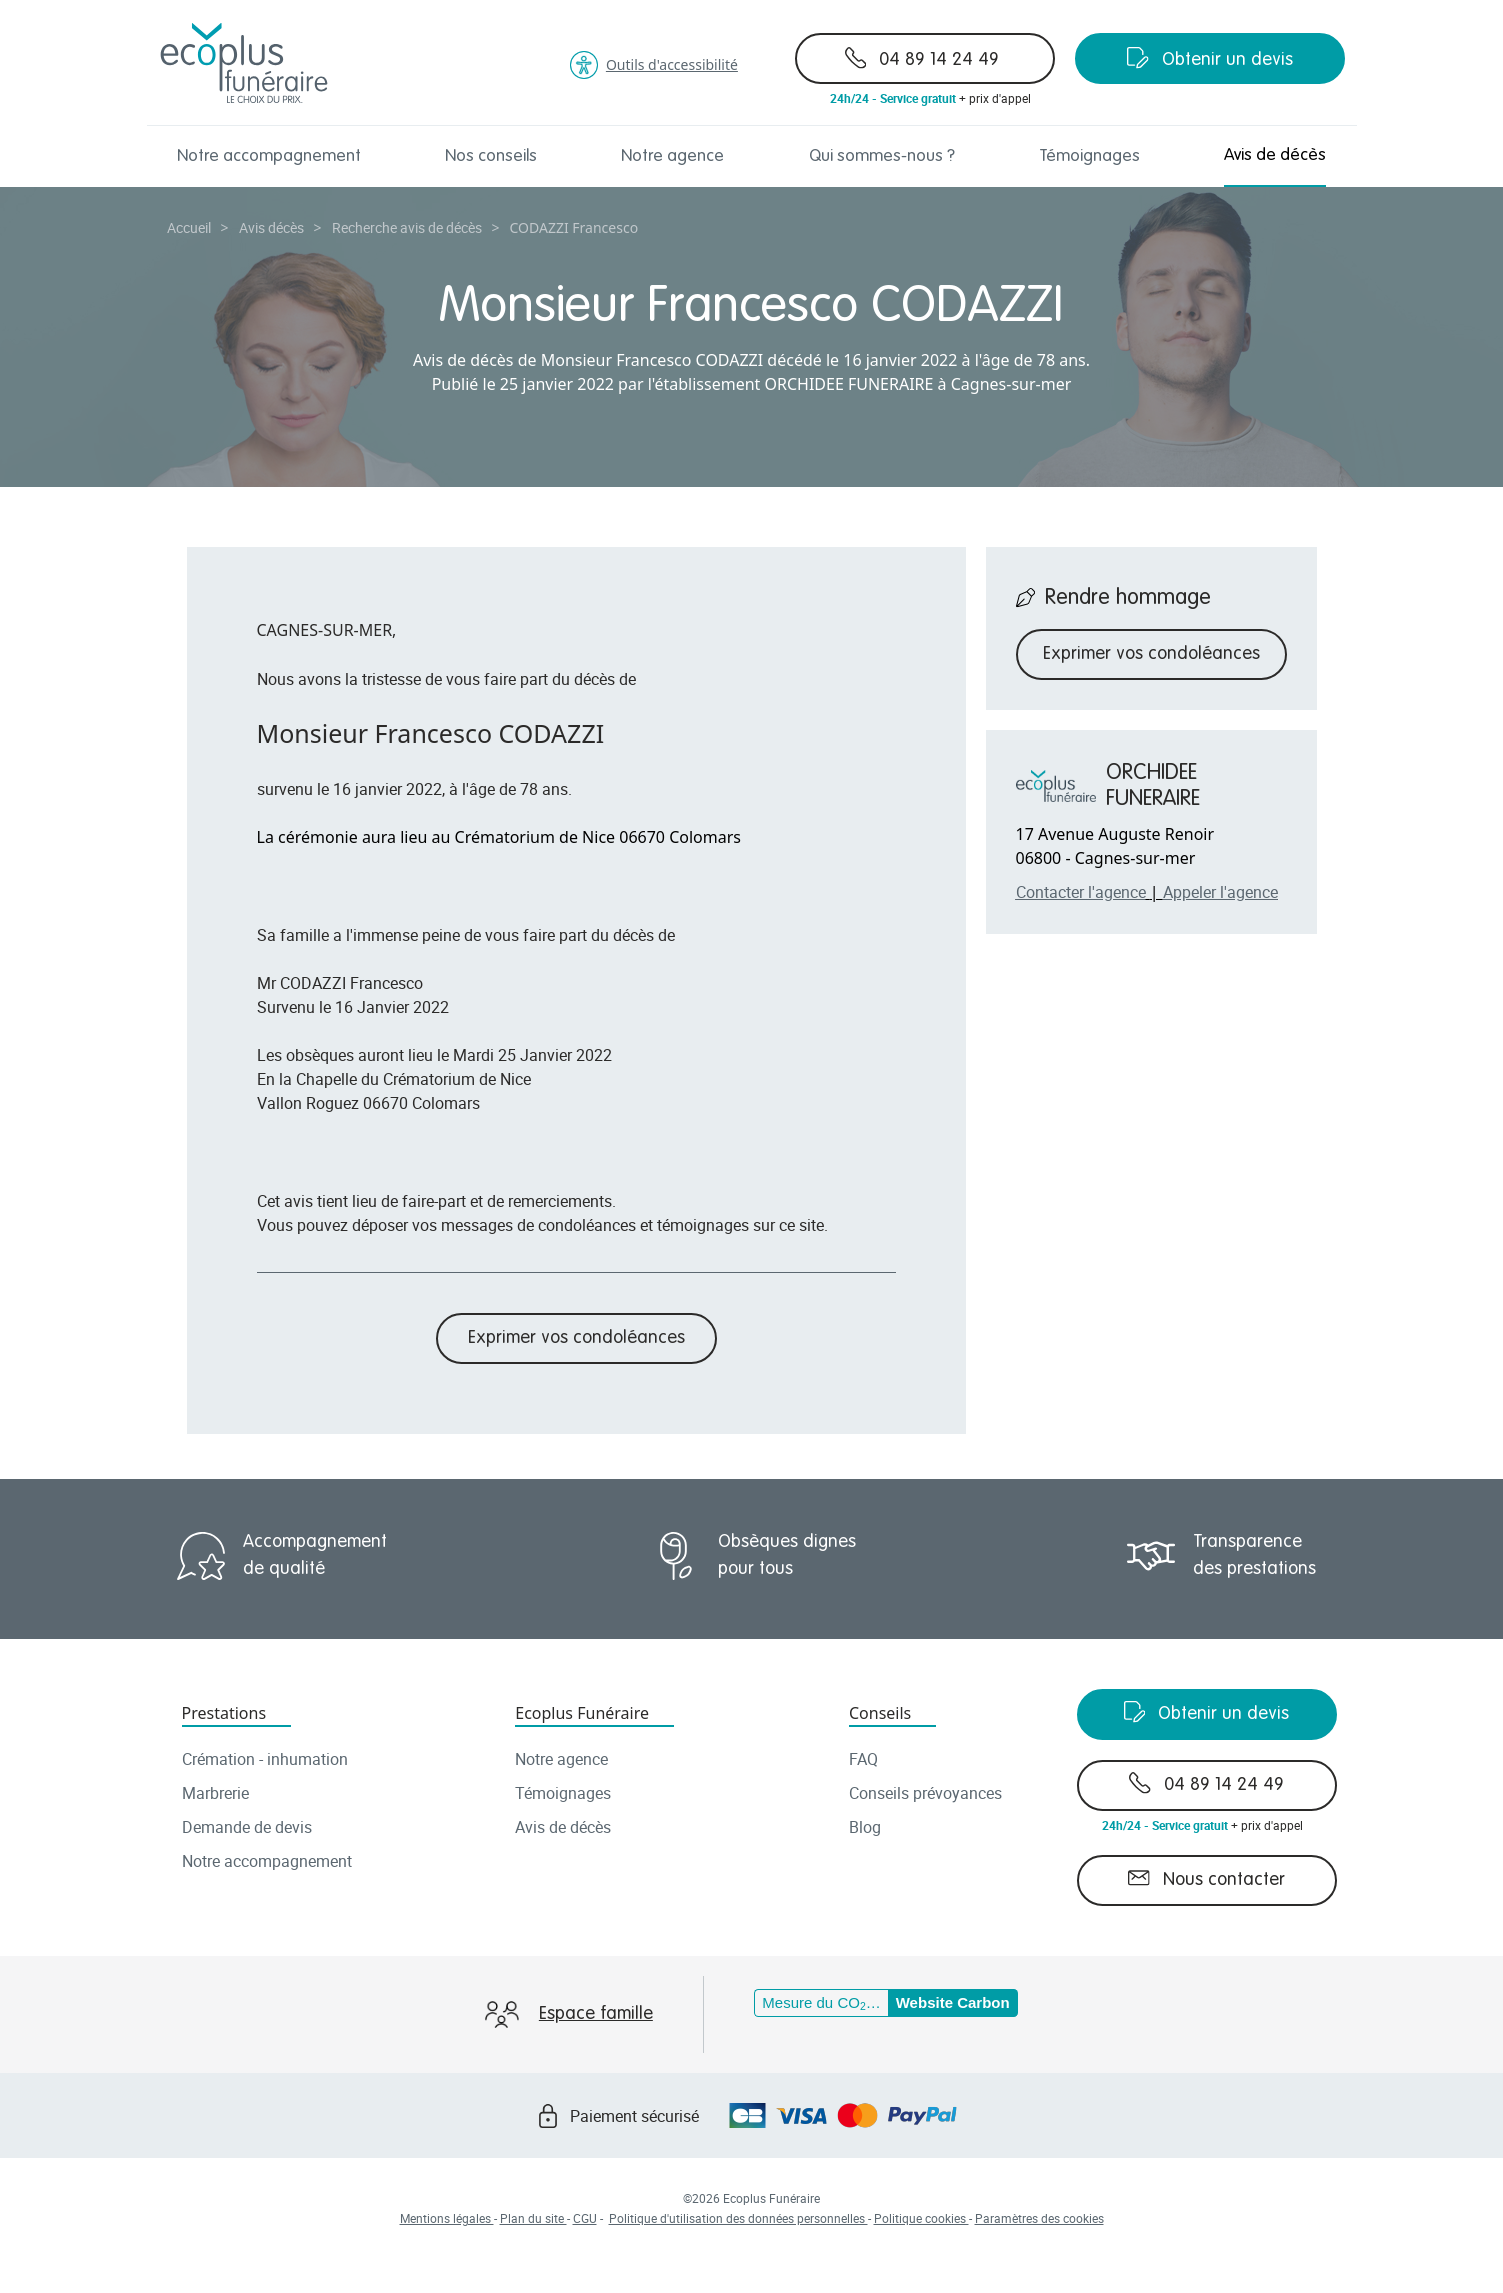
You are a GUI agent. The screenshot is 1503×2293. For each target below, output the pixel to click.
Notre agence (672, 156)
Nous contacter (1206, 1878)
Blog (865, 1827)
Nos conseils (491, 156)
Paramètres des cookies (1039, 2218)
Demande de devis (247, 1827)
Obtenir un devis (1210, 58)
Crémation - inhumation (265, 1759)
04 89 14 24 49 (922, 58)
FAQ (863, 1759)
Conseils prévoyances (925, 1793)
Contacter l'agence (1081, 892)
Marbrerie (215, 1793)
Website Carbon (953, 2002)
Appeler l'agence (1220, 892)
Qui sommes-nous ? (882, 156)
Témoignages (1089, 156)
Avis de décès (1275, 155)
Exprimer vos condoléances (576, 1338)
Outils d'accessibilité (654, 65)
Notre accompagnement (269, 156)
